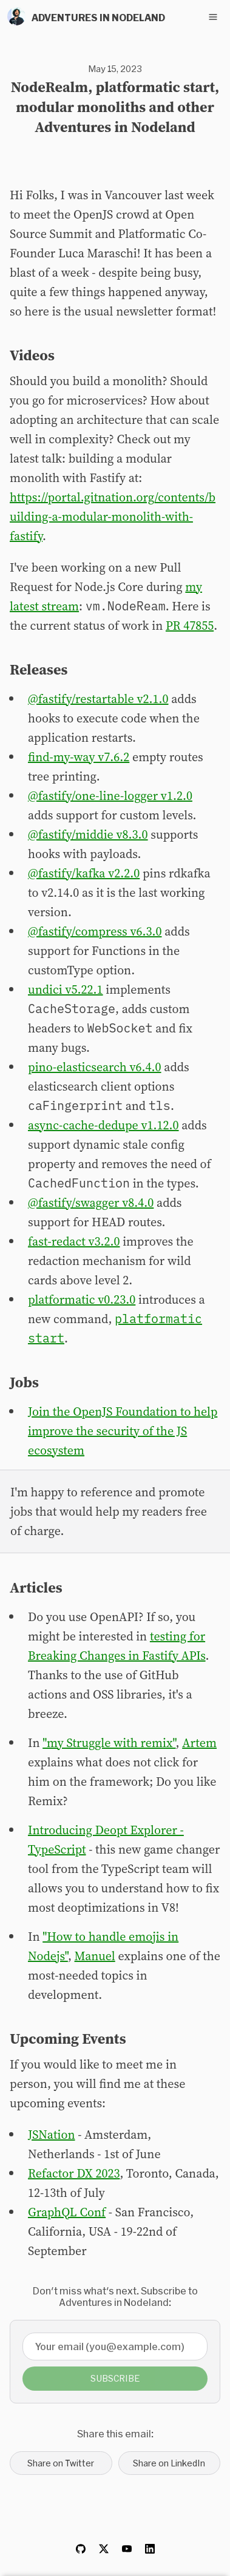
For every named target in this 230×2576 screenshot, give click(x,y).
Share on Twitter (60, 2463)
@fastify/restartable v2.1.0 (98, 698)
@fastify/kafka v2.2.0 (84, 873)
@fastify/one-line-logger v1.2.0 (110, 795)
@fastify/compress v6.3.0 (95, 931)
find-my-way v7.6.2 (78, 756)
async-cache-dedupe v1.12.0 (103, 1125)
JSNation (51, 2134)
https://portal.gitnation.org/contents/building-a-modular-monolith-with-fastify (112, 516)
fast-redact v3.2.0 (74, 1241)
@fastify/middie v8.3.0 (88, 834)
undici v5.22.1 (65, 989)
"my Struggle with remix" (108, 1742)
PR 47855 (190, 625)
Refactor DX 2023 (74, 2173)
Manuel (95, 1955)
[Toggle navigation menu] (213, 17)
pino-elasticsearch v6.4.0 (94, 1066)
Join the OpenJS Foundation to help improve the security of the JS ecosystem (122, 1431)
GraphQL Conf (67, 2212)
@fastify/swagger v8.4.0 (91, 1202)
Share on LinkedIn (169, 2463)
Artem (199, 1742)
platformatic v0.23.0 (81, 1299)
